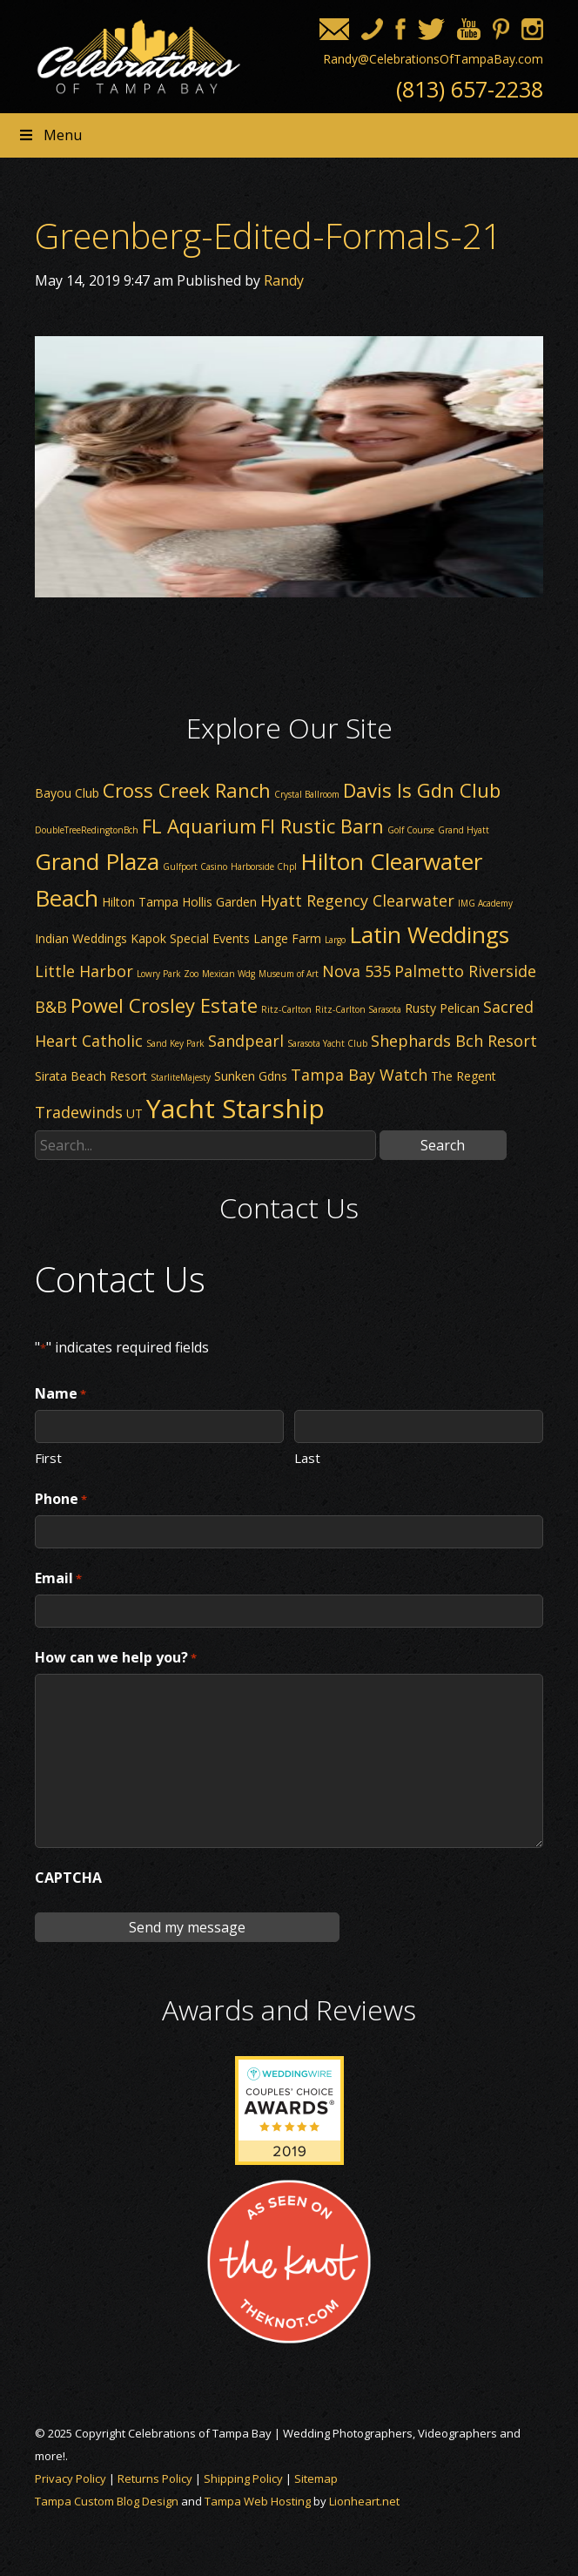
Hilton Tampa (140, 902)
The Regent (463, 1076)
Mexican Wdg (228, 974)
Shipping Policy (243, 2478)
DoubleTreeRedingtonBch (86, 830)
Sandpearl (246, 1040)
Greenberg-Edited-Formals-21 (268, 236)
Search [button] (442, 1145)
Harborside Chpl (264, 866)
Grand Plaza (97, 861)
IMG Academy (485, 903)
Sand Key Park (175, 1043)
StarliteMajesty (181, 1077)
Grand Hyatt (463, 830)
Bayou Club (67, 793)
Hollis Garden (219, 902)
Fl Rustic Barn (322, 826)
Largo (335, 940)
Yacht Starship (235, 1108)
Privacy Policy (70, 2478)
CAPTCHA (68, 1877)
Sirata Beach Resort (91, 1076)
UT (134, 1113)
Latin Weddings (429, 934)
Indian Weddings (81, 938)
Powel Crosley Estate (164, 1005)
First (48, 1457)
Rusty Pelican (442, 1008)
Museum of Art (289, 974)
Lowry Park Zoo (167, 974)
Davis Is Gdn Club (422, 790)
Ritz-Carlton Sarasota (358, 1009)
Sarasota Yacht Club (327, 1043)
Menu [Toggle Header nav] (49, 135)
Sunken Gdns (250, 1076)
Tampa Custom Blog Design (106, 2501)
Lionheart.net (364, 2501)
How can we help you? (116, 1658)
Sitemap (316, 2478)
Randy (284, 280)
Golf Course (410, 830)
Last (307, 1457)
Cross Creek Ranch (187, 790)
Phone (61, 1499)
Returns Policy (155, 2478)
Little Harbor (84, 971)
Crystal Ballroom (306, 794)
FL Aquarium (199, 826)
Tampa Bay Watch (359, 1074)
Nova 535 (356, 971)
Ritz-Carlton (286, 1009)
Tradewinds (79, 1112)
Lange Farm (287, 938)
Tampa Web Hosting (258, 2501)
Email (58, 1579)
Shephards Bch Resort (454, 1040)
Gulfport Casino (195, 866)
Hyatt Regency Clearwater (357, 900)
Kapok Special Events (190, 938)
